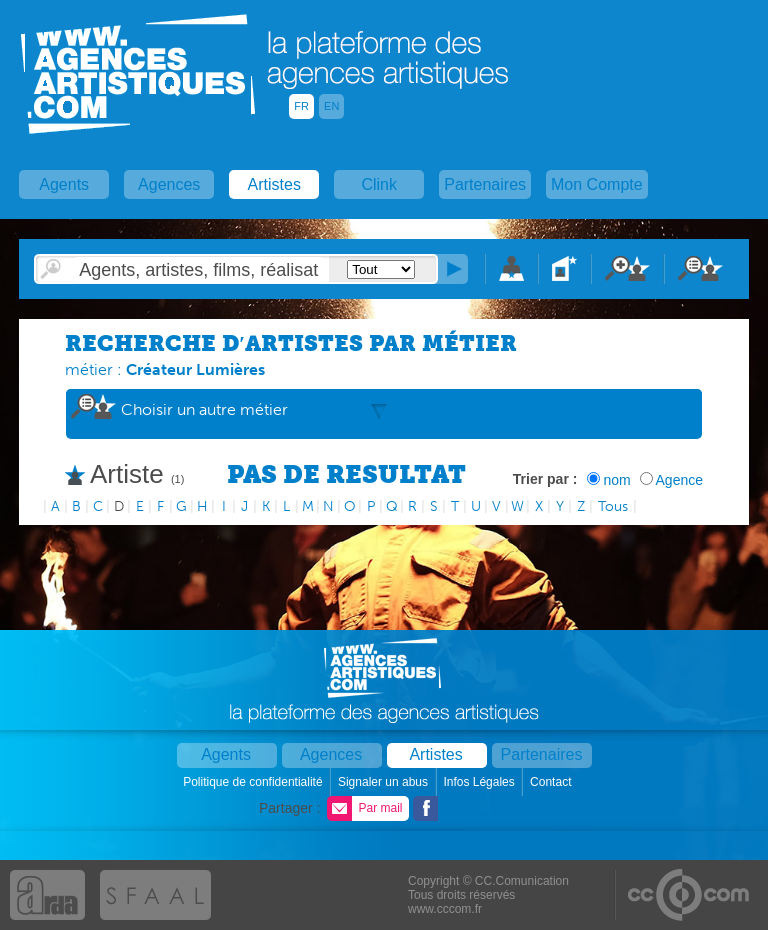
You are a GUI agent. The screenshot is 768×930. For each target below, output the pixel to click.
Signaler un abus (384, 782)
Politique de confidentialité (254, 782)
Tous (613, 506)
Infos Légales (480, 782)
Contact (552, 782)
